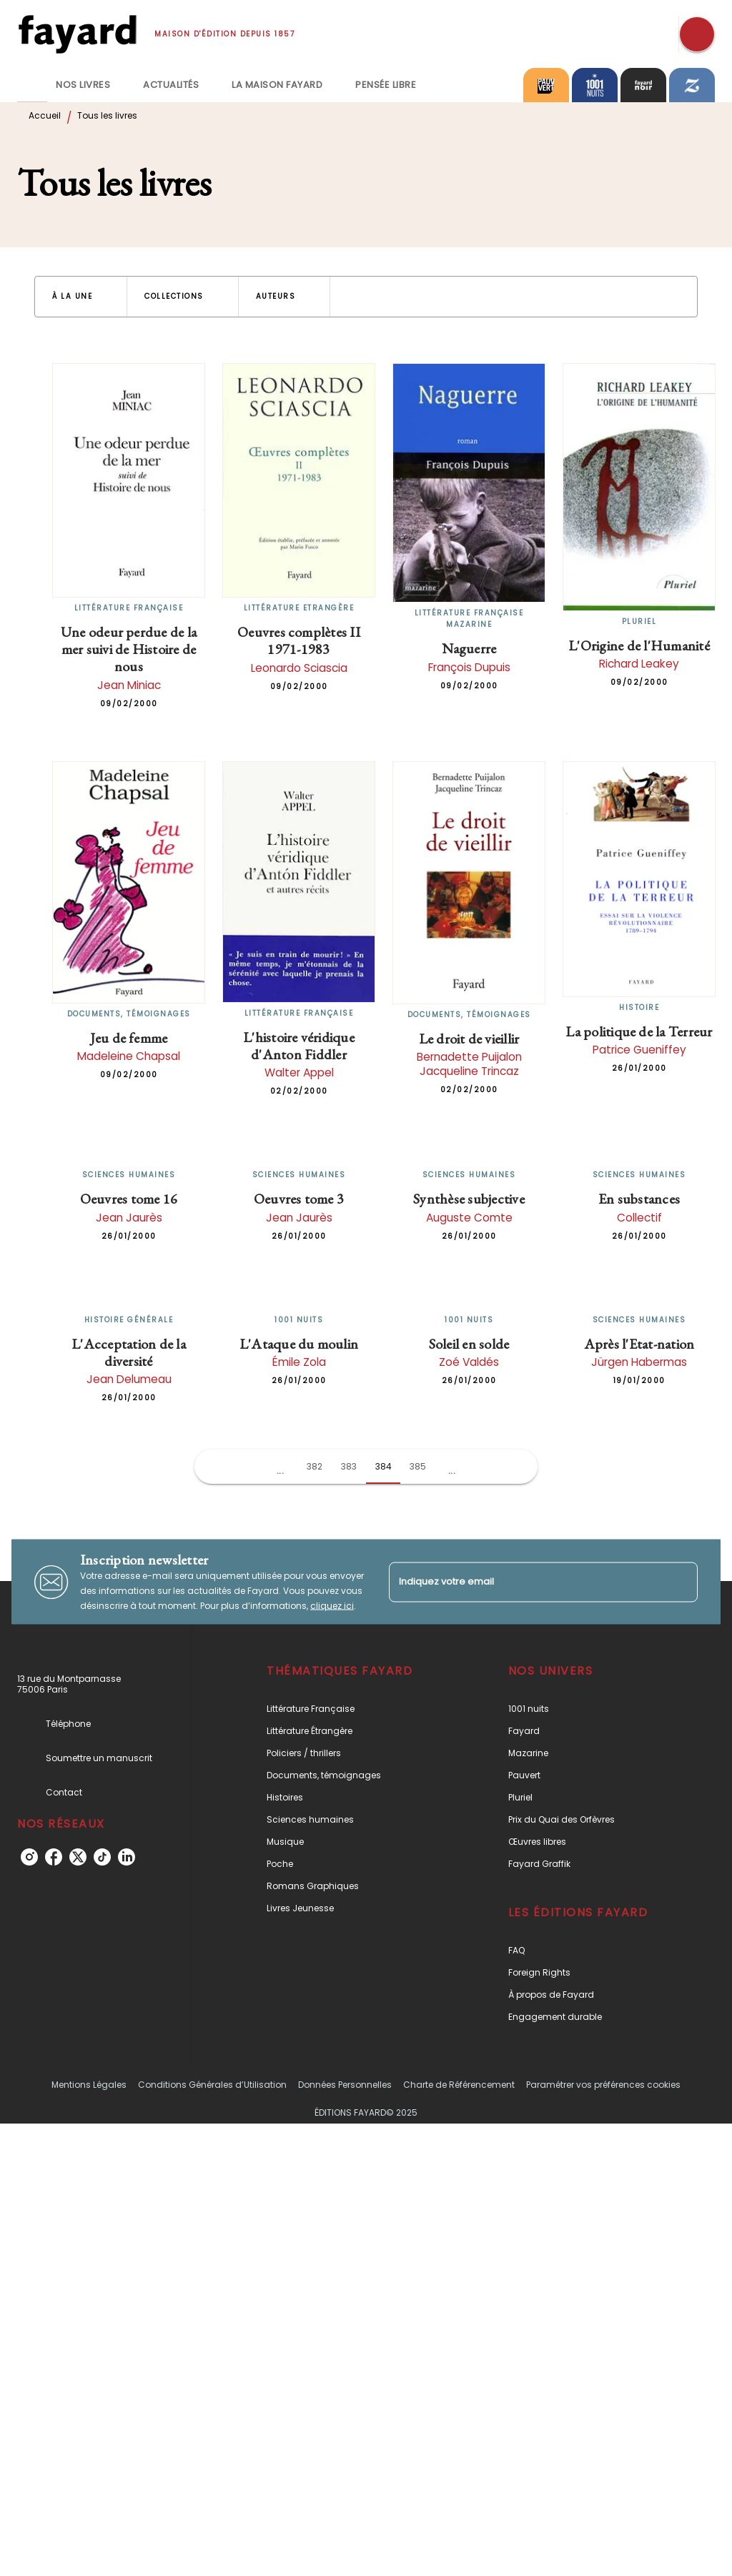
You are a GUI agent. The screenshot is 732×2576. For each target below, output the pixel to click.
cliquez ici (332, 1606)
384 (383, 1466)
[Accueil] (77, 34)
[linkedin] (126, 1857)
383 (349, 1466)
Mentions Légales (89, 2085)
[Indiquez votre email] (525, 1582)
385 (418, 1466)
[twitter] (78, 1857)
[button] (81, 297)
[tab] (32, 85)
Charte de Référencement (459, 2085)
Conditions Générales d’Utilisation (212, 2085)
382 (314, 1466)
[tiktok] (102, 1857)
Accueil (45, 115)
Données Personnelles (345, 2085)
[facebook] (53, 1857)
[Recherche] (697, 34)
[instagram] (29, 1857)
